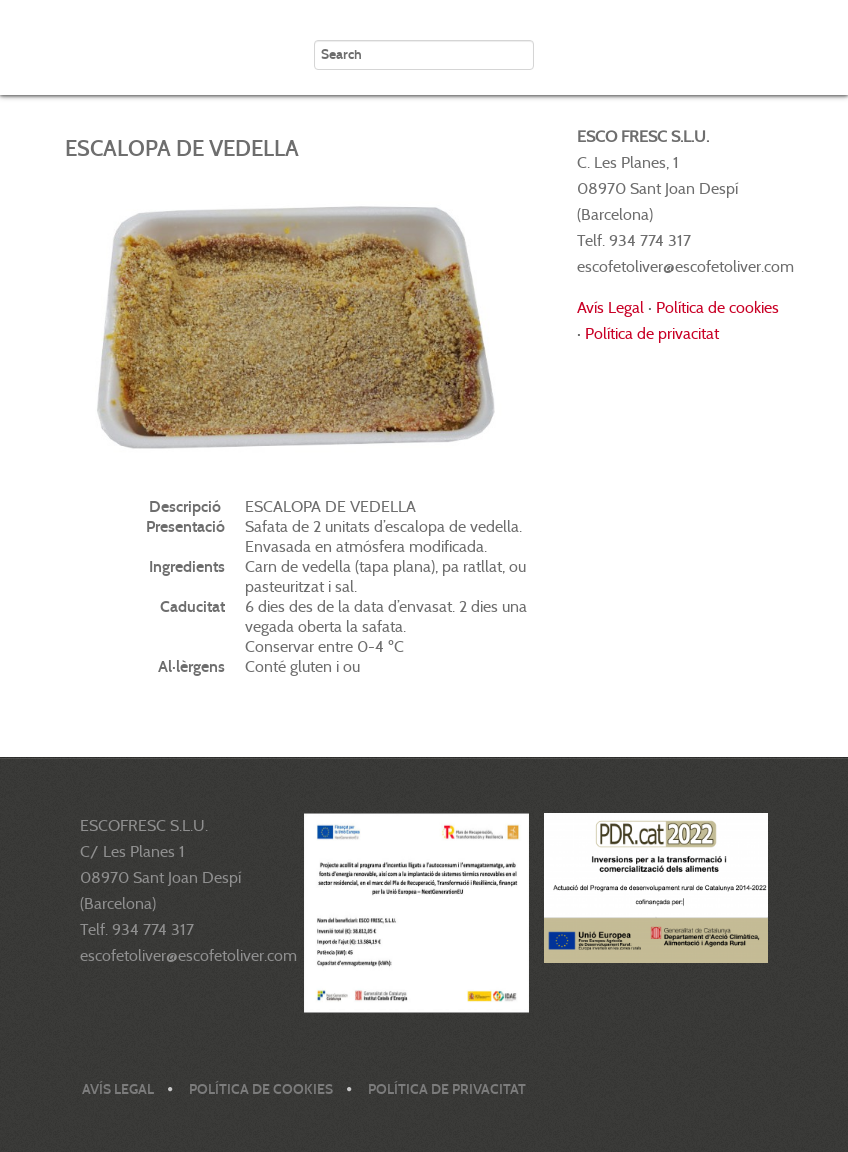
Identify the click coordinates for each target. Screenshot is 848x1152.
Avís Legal (610, 307)
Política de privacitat (652, 333)
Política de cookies (717, 307)
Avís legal (118, 1089)
